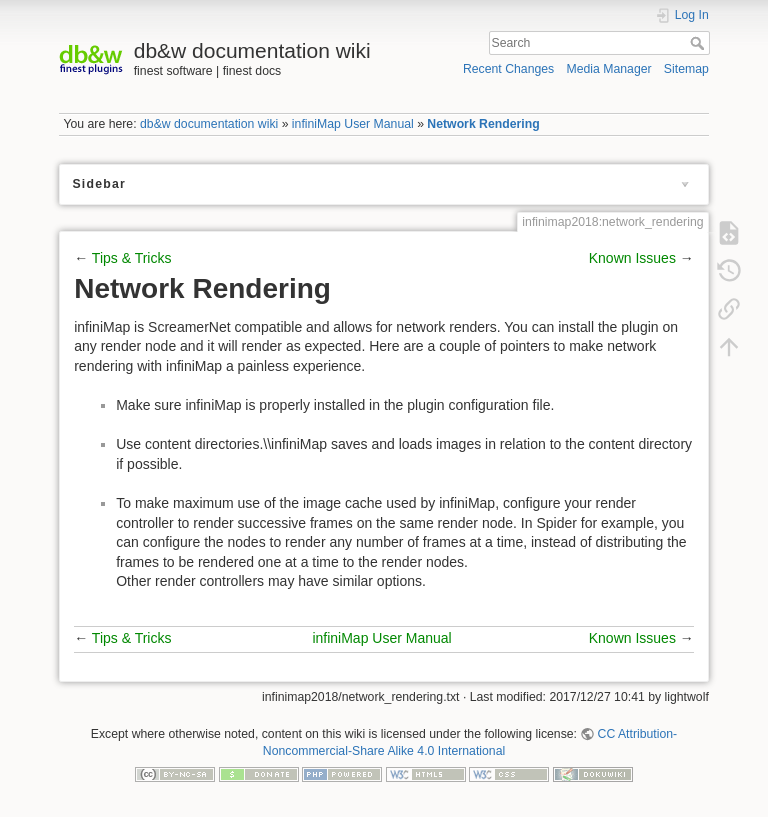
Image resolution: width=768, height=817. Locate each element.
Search (699, 43)
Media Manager (608, 69)
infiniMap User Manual (353, 124)
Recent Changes (508, 69)
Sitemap (686, 69)
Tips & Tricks (132, 258)
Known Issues (632, 258)
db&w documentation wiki (209, 124)
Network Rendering (483, 124)
